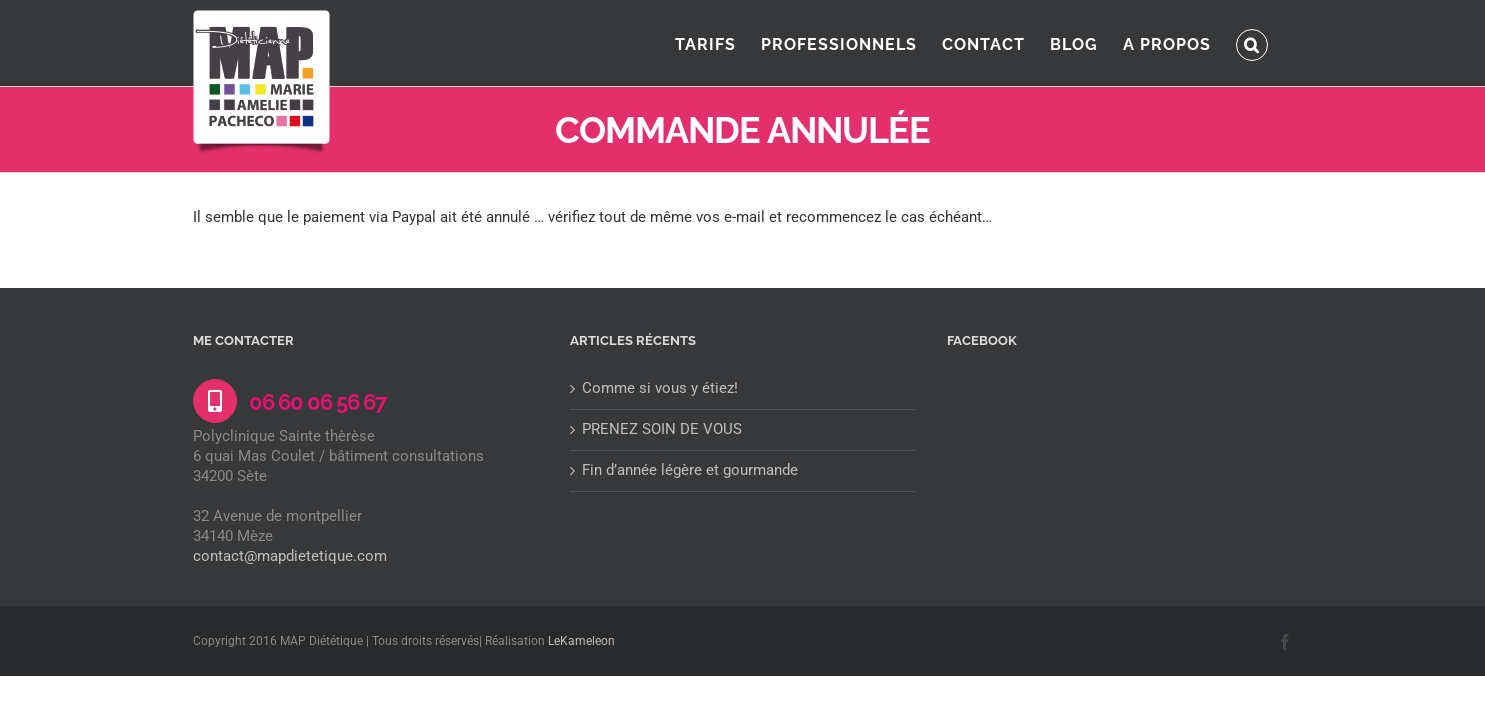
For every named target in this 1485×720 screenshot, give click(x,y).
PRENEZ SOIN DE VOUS (662, 429)
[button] (1277, 43)
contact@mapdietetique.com (290, 556)
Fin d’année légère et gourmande (690, 470)
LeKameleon (581, 641)
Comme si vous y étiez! (660, 388)
